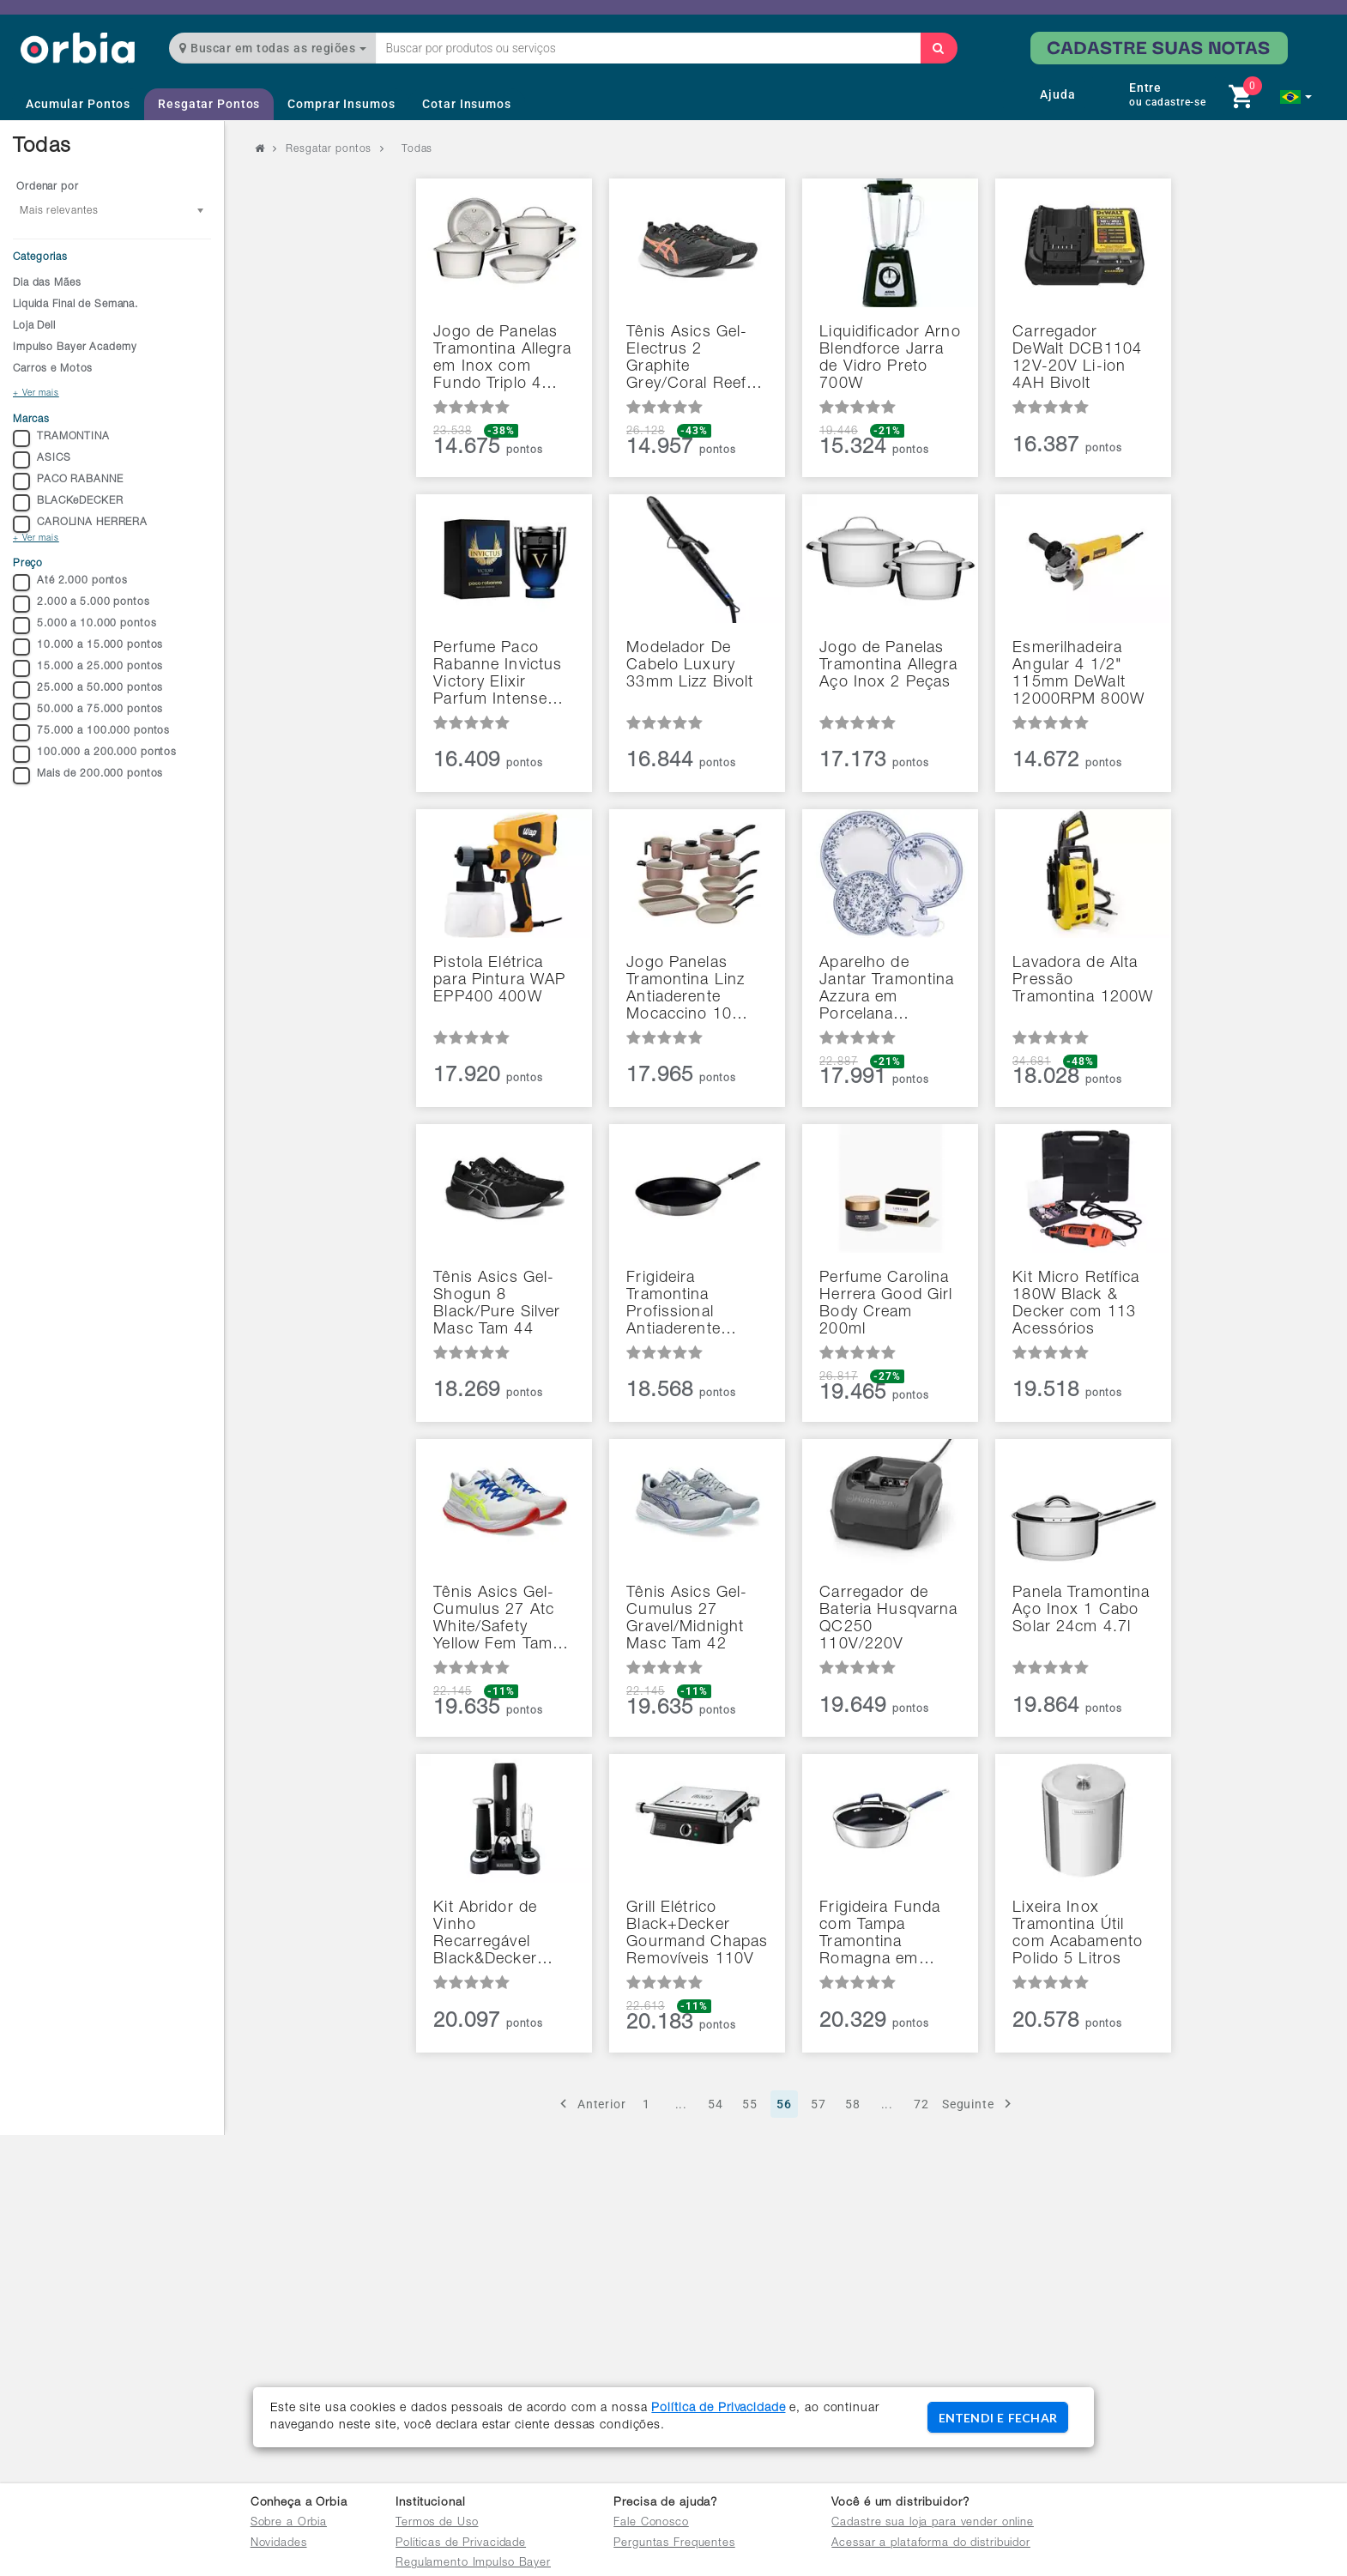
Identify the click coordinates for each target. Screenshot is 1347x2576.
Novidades (279, 2543)
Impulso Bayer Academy (74, 347)
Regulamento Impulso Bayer (473, 2563)
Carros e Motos (53, 369)
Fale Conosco (651, 2523)
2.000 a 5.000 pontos (81, 604)
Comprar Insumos (341, 104)
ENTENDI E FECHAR (998, 2417)
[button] (1296, 97)
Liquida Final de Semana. (75, 304)
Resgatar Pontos (209, 104)
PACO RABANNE (68, 481)
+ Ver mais (36, 394)
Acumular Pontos (78, 104)
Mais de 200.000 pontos (88, 775)
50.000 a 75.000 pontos (88, 711)
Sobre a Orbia (289, 2523)
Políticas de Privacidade (461, 2543)
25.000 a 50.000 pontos (88, 689)
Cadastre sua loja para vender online (932, 2523)
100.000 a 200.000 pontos (95, 754)
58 (853, 2104)
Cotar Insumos (466, 104)
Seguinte (979, 2103)
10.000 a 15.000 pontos (88, 647)
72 (921, 2104)
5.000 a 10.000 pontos (84, 625)
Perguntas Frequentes (674, 2543)
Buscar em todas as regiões (272, 48)
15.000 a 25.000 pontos (88, 668)
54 (715, 2104)
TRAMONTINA (61, 438)
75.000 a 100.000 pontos (91, 732)
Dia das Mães (47, 283)
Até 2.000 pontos (70, 582)
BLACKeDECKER (68, 502)
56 (784, 2104)
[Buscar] (938, 48)
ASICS (41, 460)
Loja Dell (34, 326)
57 (818, 2104)
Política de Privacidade (718, 2409)
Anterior (590, 2103)
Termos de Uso (437, 2523)
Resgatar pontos (328, 149)
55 (750, 2104)
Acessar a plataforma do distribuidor (930, 2543)
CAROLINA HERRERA (80, 524)
